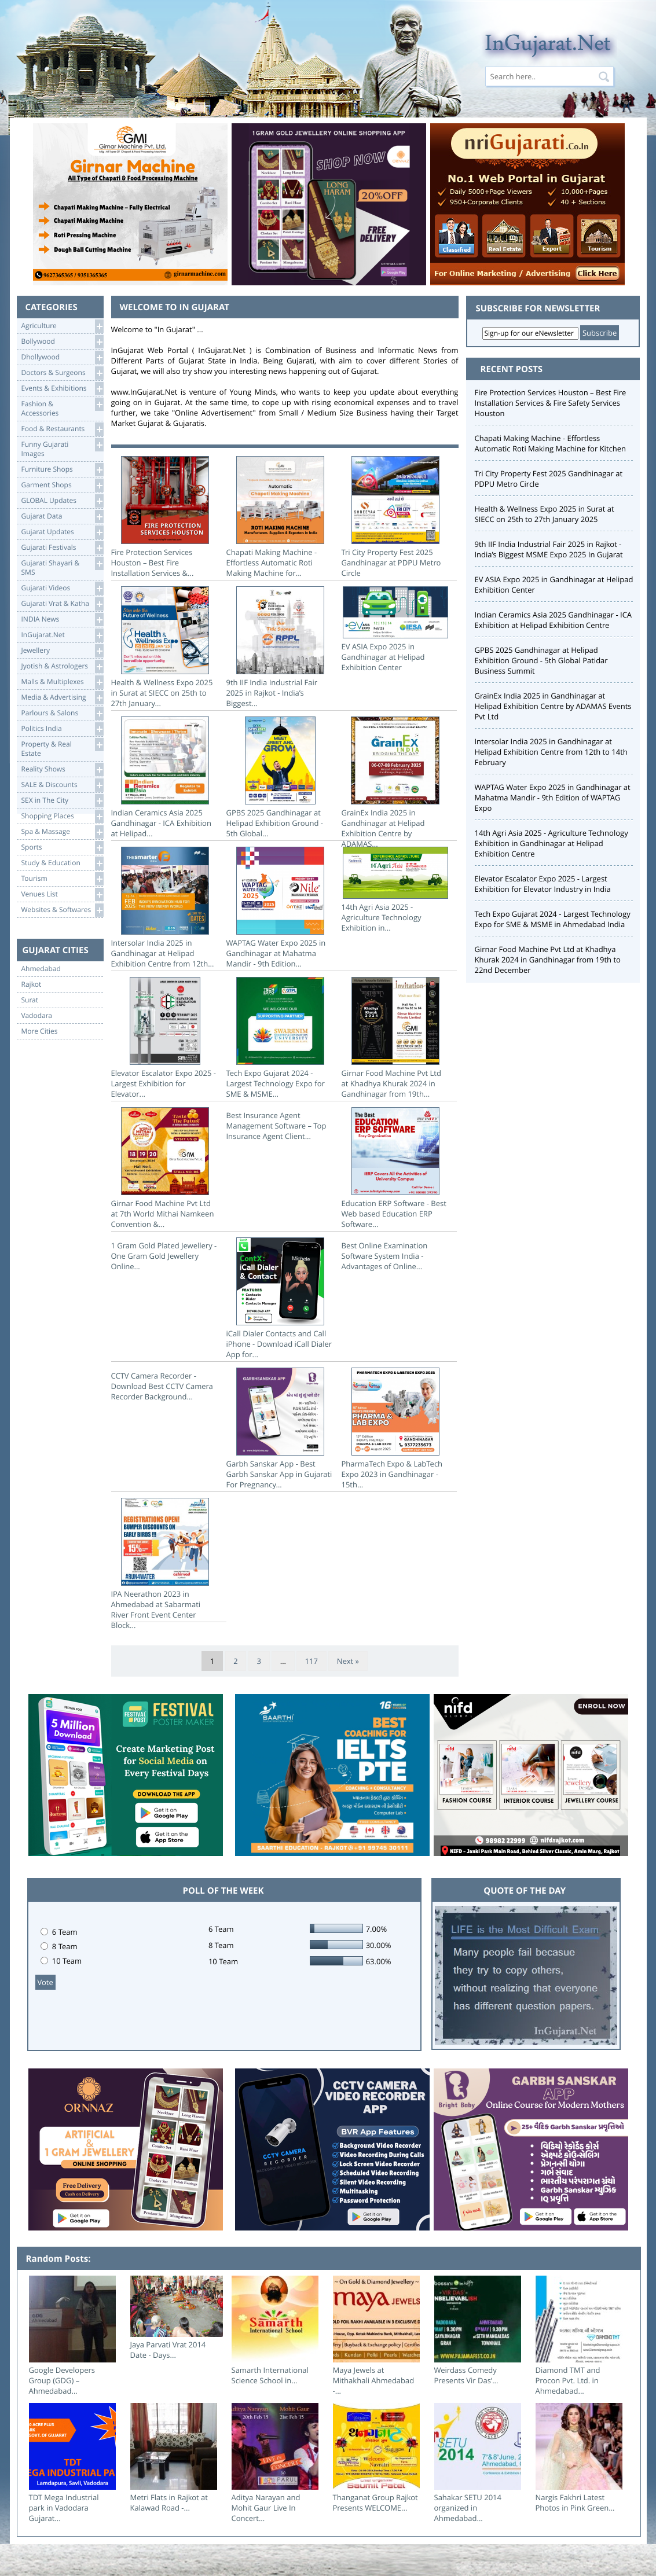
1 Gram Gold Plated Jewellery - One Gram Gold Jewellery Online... (164, 1256)
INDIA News (62, 619)
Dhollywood (62, 357)
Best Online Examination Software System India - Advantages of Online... (385, 1256)
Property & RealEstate (62, 748)
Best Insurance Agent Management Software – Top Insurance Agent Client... (276, 1125)
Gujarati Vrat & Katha (62, 604)
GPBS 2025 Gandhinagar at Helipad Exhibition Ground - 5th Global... (280, 777)
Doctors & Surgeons (62, 373)
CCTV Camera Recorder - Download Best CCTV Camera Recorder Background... (162, 1386)
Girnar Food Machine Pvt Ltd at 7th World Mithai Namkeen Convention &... (165, 1168)
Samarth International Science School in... (270, 2375)
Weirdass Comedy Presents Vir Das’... (466, 2375)
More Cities (39, 1031)
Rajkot (31, 984)
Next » (348, 1661)
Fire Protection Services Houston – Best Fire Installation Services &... (165, 517)
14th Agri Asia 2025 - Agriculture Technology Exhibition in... (395, 890)
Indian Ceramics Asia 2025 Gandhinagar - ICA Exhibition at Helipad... (165, 777)
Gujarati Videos (62, 588)
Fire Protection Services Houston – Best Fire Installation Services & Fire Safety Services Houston (550, 402)
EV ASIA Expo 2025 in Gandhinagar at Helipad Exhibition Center (395, 629)
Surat (30, 1000)
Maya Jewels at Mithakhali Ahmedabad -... (374, 2380)
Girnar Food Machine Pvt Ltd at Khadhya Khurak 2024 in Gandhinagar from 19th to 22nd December (548, 959)
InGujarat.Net (62, 635)
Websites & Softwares (62, 910)
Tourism (62, 878)
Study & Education (62, 863)
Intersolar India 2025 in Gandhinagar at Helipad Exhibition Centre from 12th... (165, 908)
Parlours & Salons (62, 713)
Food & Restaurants (62, 429)
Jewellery (62, 650)
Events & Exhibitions (62, 388)
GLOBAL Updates (62, 501)
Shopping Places (62, 816)
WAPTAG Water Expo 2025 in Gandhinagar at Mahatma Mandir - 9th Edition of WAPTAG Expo (553, 797)
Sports (62, 847)
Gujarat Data (62, 516)
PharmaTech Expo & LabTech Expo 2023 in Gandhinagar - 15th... (395, 1429)
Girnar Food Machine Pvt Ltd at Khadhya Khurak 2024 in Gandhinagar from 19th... (395, 1038)
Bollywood (62, 341)
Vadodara (37, 1015)
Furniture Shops (62, 469)
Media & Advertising (62, 697)
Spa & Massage (62, 832)
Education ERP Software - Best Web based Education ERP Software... (395, 1168)
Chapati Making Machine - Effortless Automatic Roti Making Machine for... (280, 517)
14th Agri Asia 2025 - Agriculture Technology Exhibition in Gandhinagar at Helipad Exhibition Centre (551, 843)
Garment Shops (62, 485)
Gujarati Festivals (62, 547)
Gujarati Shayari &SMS (62, 567)
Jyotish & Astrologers (62, 666)
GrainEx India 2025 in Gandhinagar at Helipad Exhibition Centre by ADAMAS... (395, 782)
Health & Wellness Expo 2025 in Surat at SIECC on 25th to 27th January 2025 (544, 514)
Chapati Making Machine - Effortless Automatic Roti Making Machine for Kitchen (550, 443)
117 (311, 1661)
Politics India (62, 729)
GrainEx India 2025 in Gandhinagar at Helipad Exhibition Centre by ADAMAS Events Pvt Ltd (553, 706)
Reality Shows (62, 769)
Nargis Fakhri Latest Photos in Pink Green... (575, 2502)
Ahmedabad (41, 968)
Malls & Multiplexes (62, 682)
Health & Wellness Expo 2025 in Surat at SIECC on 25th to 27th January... (165, 647)
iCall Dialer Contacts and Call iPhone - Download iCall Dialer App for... (280, 1298)
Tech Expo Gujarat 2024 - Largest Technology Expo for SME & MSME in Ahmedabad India (553, 919)
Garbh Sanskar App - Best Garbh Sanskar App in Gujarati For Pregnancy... (280, 1429)
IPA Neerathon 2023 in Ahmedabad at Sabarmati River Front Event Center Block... (165, 1564)
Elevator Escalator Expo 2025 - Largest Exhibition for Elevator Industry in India (543, 883)
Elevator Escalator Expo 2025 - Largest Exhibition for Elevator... (165, 1038)
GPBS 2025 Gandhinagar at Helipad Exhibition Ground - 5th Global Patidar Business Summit (541, 660)
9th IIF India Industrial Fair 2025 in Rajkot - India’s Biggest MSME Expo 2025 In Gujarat (549, 549)
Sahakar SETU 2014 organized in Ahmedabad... (467, 2507)
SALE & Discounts (62, 785)
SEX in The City (62, 800)
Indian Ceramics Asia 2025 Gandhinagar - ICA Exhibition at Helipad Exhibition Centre (553, 619)
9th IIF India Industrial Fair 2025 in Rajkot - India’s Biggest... (280, 647)
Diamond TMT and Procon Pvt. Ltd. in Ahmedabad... (568, 2380)
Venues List (62, 894)
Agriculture (62, 326)
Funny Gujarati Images (62, 448)
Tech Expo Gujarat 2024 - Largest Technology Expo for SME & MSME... (280, 1038)
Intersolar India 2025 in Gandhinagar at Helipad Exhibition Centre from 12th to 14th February (551, 751)
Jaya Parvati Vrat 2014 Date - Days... (168, 2349)
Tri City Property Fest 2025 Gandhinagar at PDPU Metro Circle (395, 517)
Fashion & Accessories (62, 408)
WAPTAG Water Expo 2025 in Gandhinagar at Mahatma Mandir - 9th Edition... (280, 908)
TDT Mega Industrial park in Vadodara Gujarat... (64, 2507)
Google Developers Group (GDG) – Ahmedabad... (62, 2380)
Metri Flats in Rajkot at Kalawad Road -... (169, 2502)
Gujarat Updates (62, 532)
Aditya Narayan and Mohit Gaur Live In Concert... (266, 2507)
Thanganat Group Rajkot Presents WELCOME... (375, 2502)
